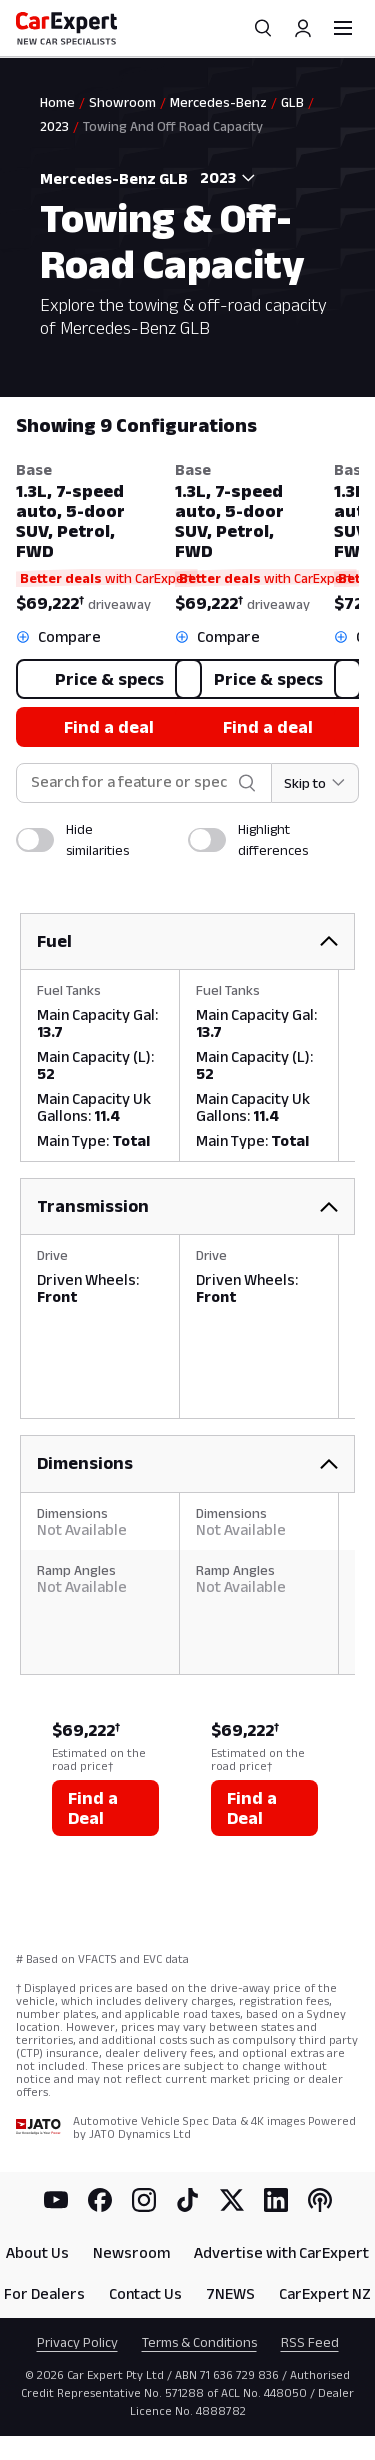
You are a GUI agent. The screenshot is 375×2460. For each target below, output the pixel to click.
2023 (54, 126)
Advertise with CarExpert (281, 2252)
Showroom (122, 102)
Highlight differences (273, 839)
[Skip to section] (315, 783)
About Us (37, 2252)
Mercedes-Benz (218, 102)
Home (57, 102)
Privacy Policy (77, 2342)
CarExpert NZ (325, 2293)
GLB (292, 102)
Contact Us (145, 2293)
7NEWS (230, 2293)
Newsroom (131, 2252)
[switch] (35, 840)
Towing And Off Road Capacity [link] (173, 126)
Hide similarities (97, 839)
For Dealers (44, 2293)
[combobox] (223, 178)
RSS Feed (310, 2342)
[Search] (263, 28)
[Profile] (303, 28)
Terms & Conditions (199, 2342)
